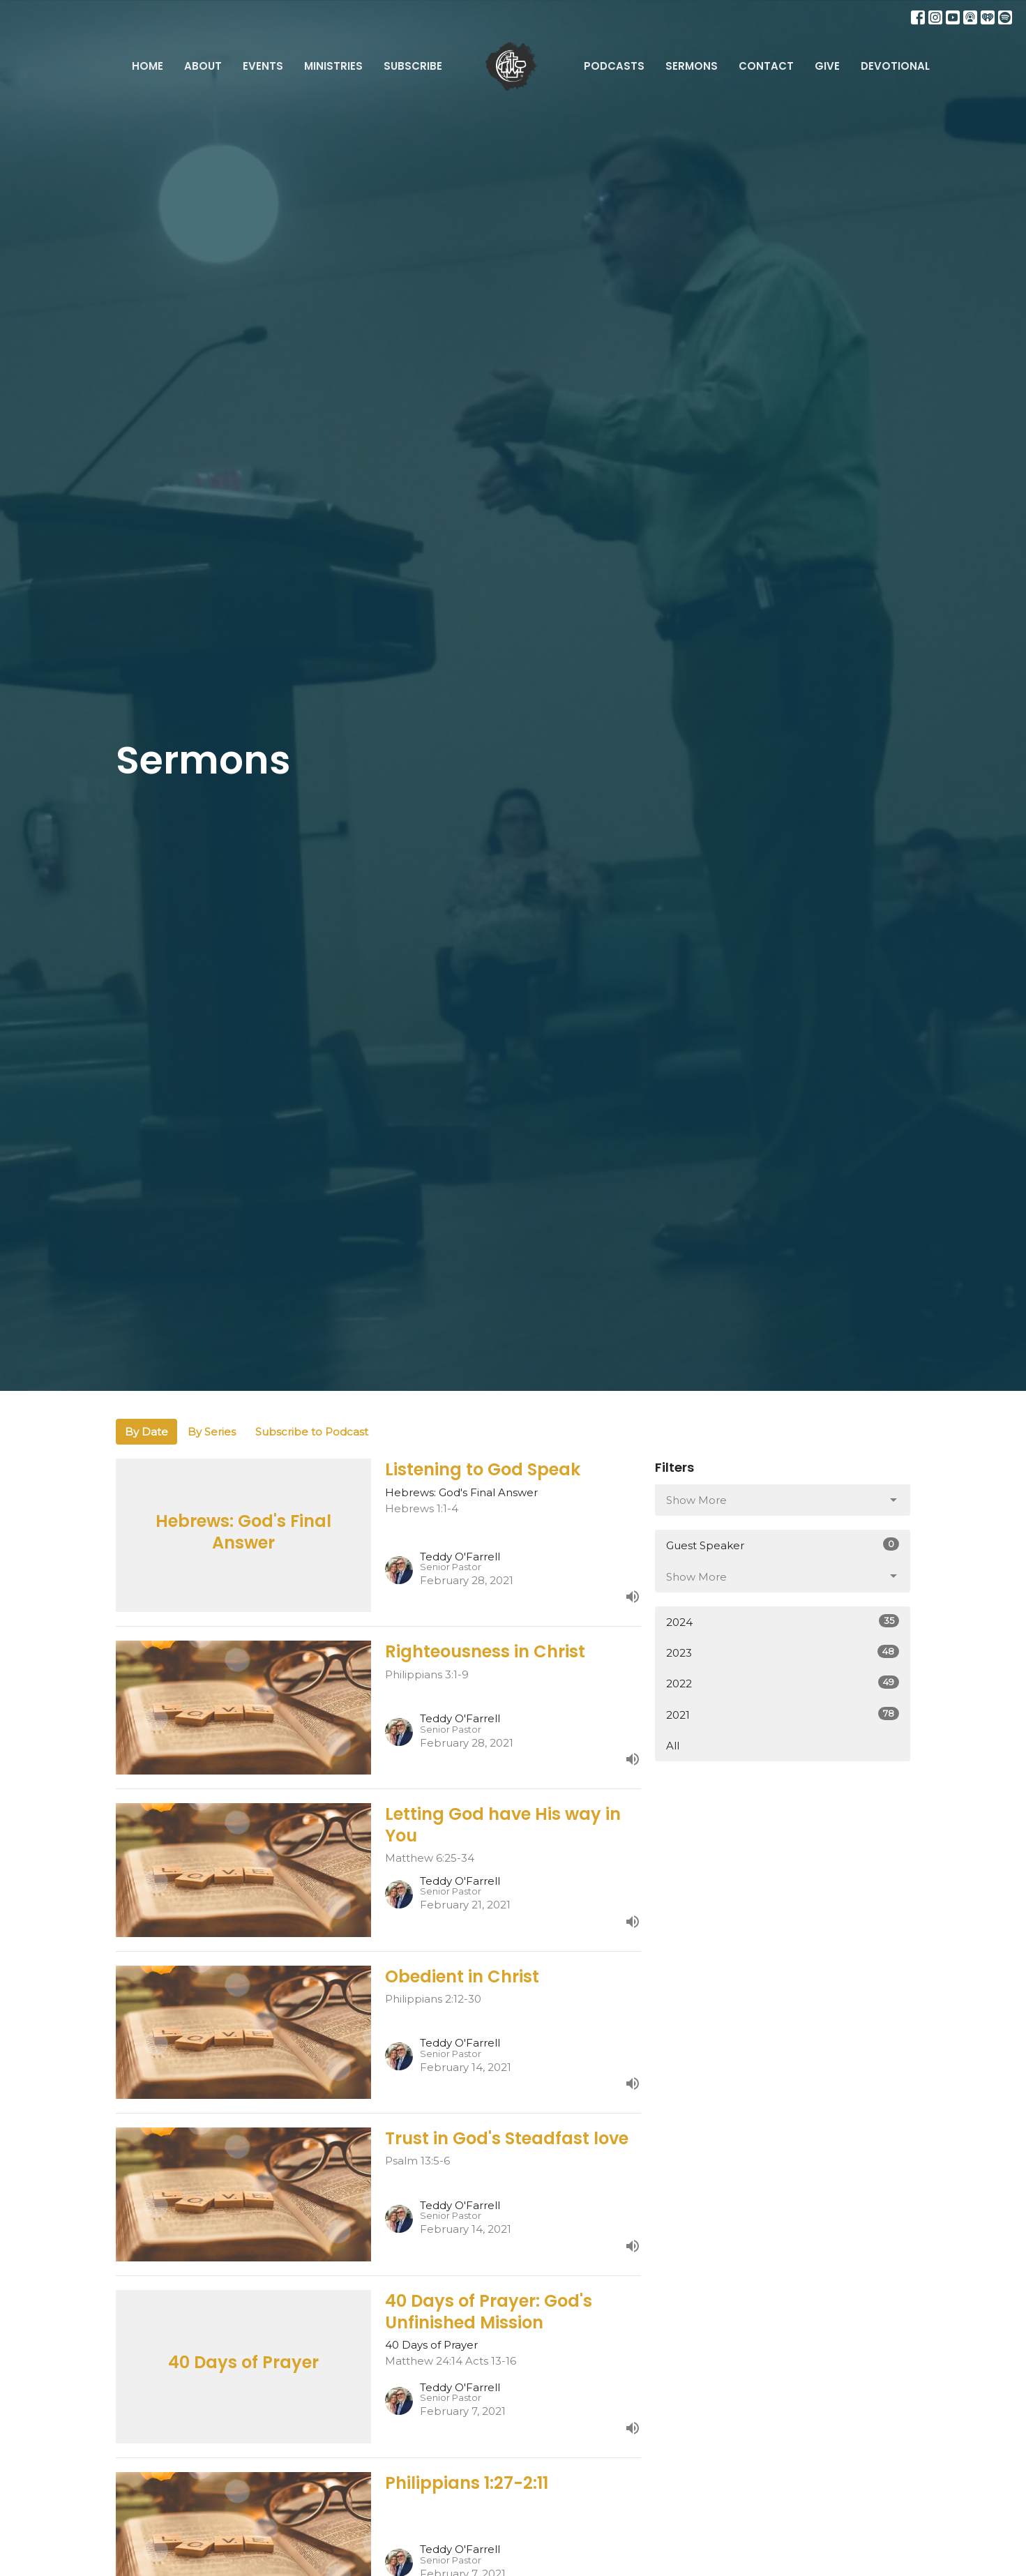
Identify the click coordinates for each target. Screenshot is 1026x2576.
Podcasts (614, 66)
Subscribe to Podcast (311, 1431)
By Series (212, 1431)
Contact (766, 66)
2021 (783, 1714)
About (203, 66)
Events (263, 66)
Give (827, 66)
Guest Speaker (783, 1544)
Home (147, 66)
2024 (783, 1621)
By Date (146, 1431)
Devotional (895, 66)
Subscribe (413, 66)
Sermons (691, 66)
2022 (783, 1682)
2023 (783, 1652)
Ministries (333, 66)
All (672, 1745)
